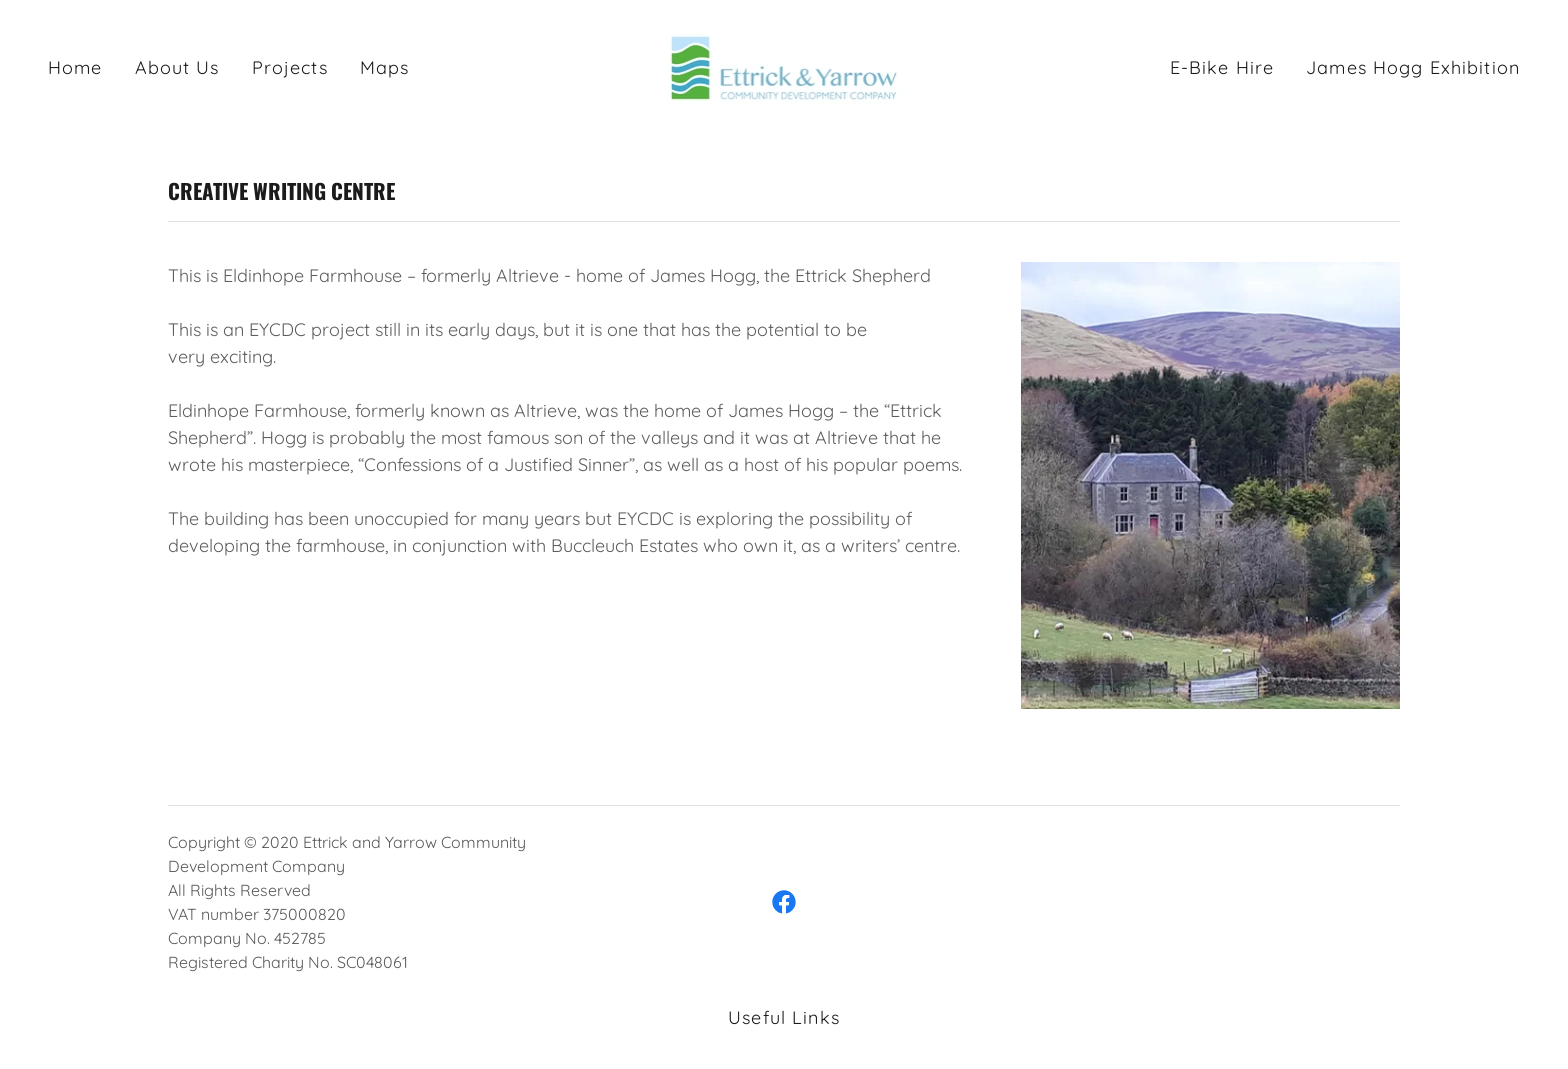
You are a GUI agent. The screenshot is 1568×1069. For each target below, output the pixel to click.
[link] (784, 66)
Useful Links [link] (784, 1017)
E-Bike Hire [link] (1222, 67)
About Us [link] (177, 67)
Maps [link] (385, 67)
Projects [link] (290, 67)
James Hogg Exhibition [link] (1413, 67)
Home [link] (75, 67)
